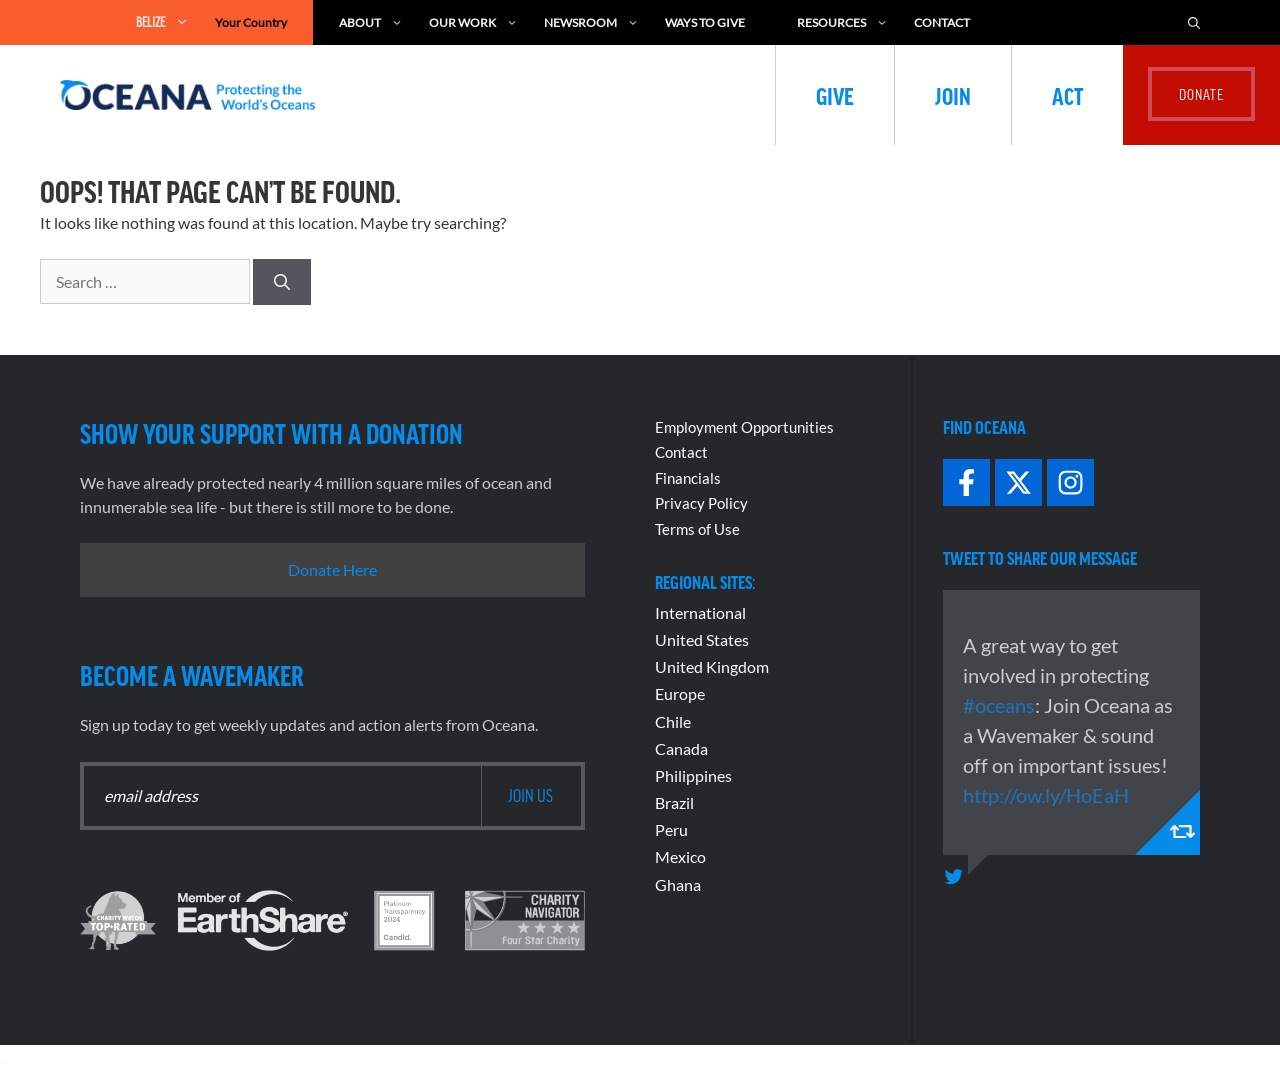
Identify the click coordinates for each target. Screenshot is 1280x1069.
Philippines (693, 775)
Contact (942, 22)
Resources (842, 22)
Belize (162, 22)
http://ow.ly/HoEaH (1046, 795)
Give (835, 95)
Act (1067, 95)
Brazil (674, 802)
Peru (671, 829)
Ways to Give (705, 22)
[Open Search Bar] (1194, 22)
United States (702, 639)
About (371, 22)
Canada (681, 748)
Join (953, 95)
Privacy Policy (701, 503)
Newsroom (591, 22)
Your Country (251, 22)
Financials (688, 478)
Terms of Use (697, 529)
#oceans (999, 705)
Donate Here (332, 569)
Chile (673, 721)
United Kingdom (712, 666)
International (700, 612)
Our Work (473, 22)
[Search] (282, 282)
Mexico (680, 856)
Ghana (678, 884)
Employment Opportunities (744, 427)
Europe (680, 693)
